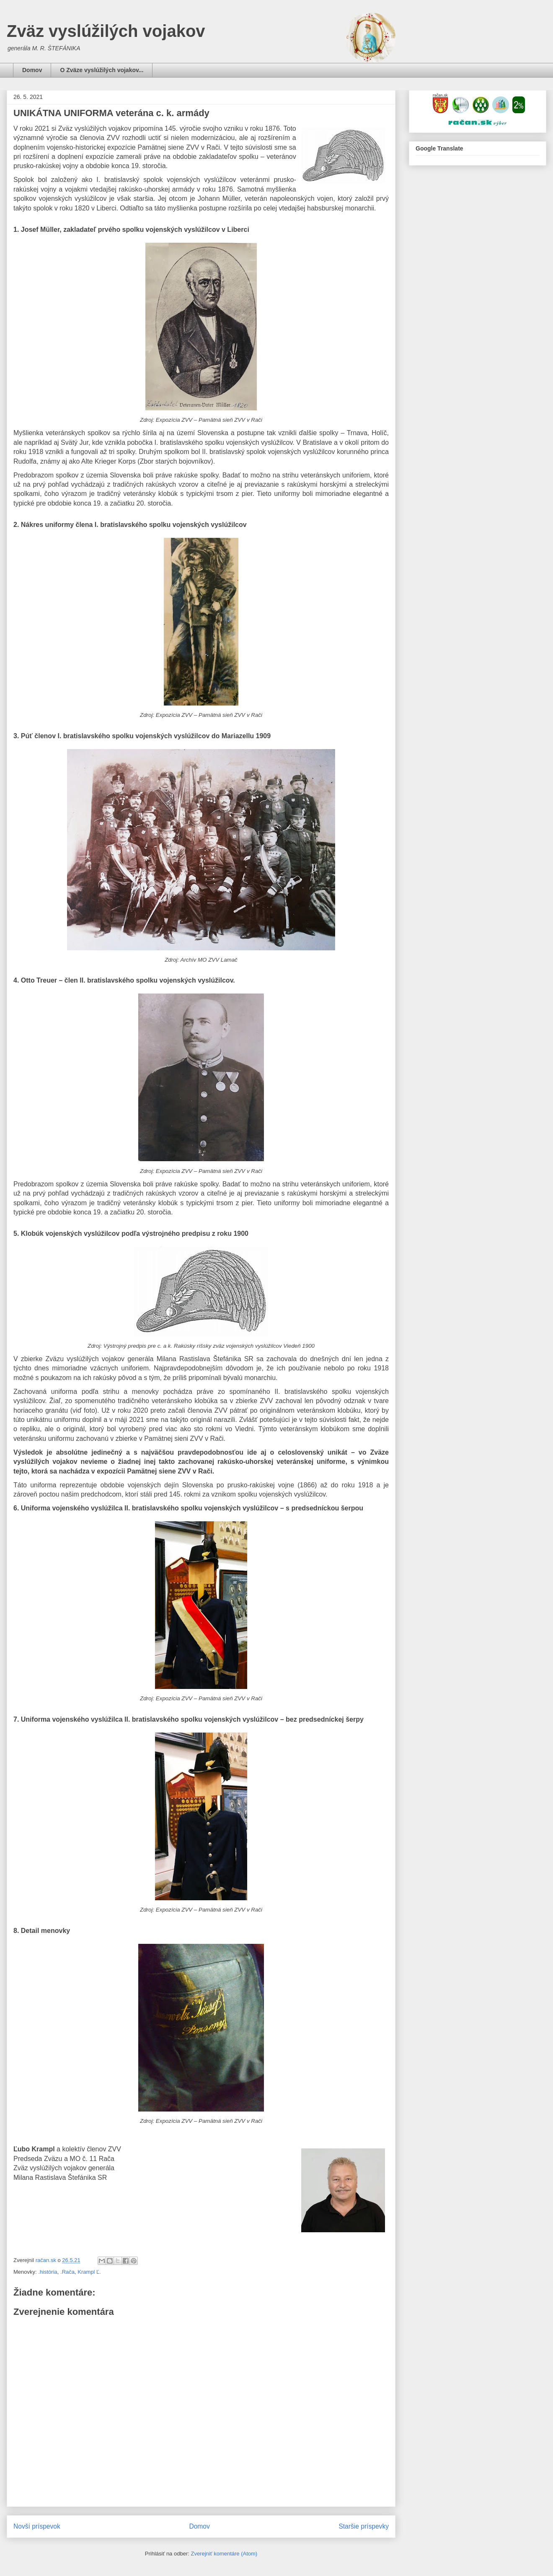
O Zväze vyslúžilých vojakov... (101, 70)
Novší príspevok (36, 2526)
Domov (32, 70)
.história (47, 2272)
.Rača (67, 2272)
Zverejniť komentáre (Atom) (224, 2553)
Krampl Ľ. (89, 2272)
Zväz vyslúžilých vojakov (106, 31)
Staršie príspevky (364, 2526)
